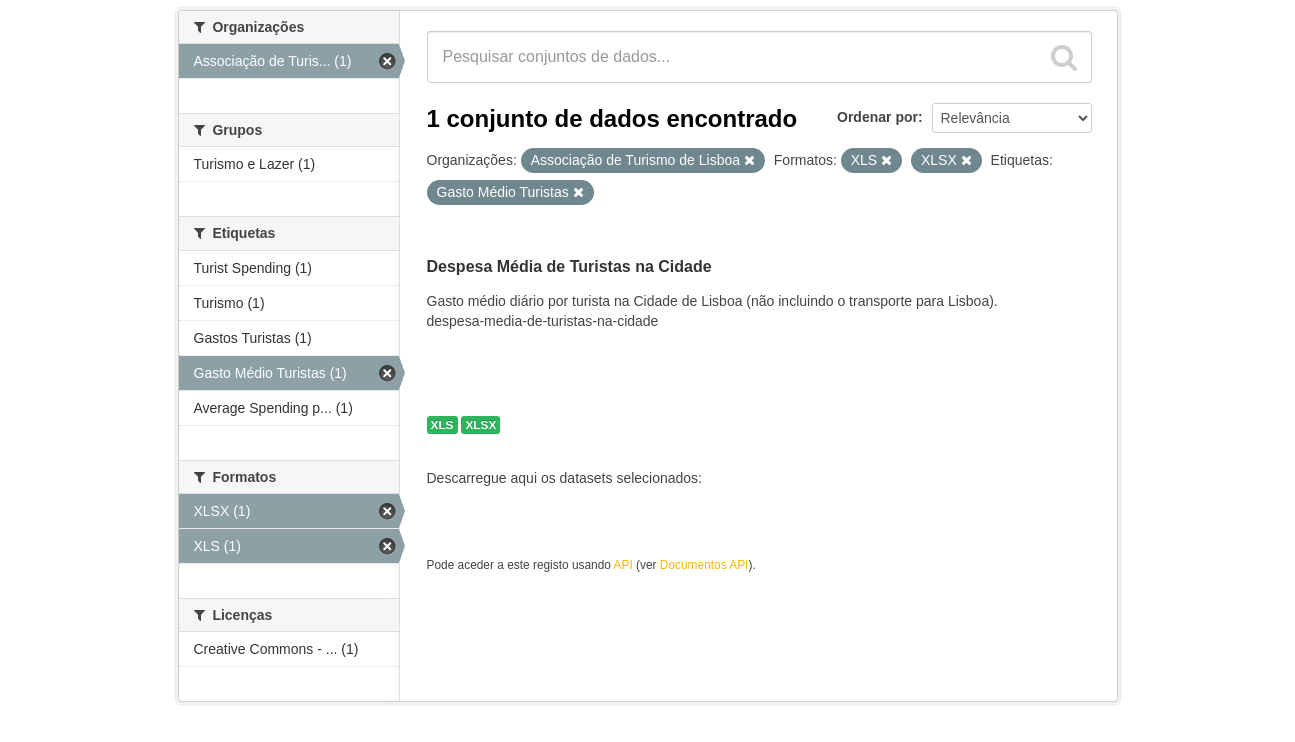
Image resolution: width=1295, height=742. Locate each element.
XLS (442, 425)
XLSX (480, 425)
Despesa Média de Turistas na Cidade (569, 266)
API (623, 565)
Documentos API (704, 565)
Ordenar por (877, 117)
